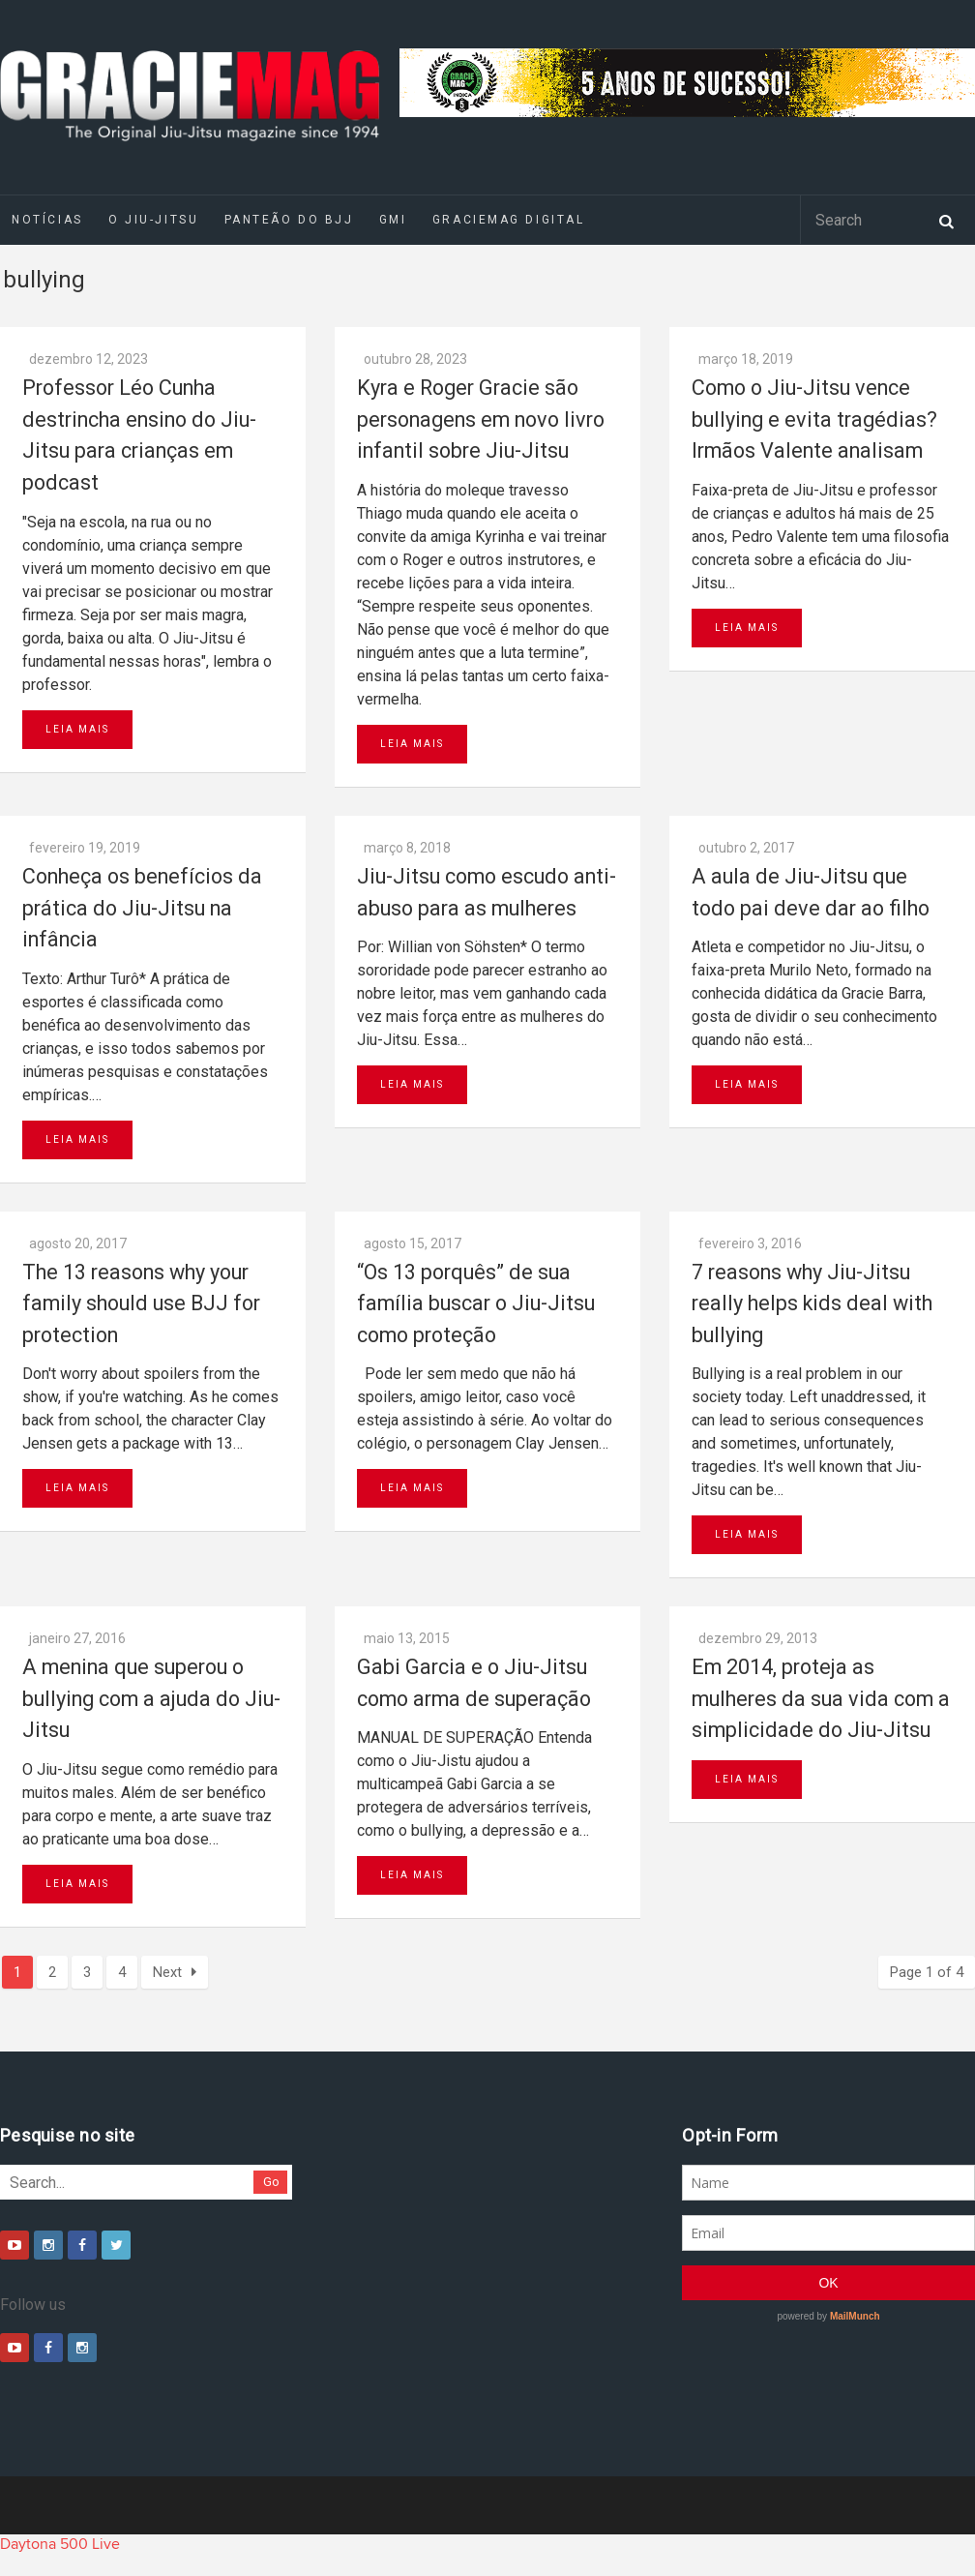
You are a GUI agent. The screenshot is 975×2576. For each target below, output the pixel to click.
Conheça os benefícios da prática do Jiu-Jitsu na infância (142, 907)
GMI (393, 219)
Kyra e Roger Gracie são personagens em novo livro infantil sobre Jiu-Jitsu (481, 419)
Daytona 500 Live (60, 2544)
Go (271, 2181)
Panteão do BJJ (289, 219)
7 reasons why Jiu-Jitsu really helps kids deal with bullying (812, 1303)
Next (174, 1972)
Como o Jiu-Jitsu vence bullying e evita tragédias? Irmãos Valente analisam (814, 419)
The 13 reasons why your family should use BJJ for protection (141, 1303)
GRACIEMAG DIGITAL (508, 219)
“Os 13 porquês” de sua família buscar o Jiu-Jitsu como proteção (476, 1303)
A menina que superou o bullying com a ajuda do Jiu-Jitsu (151, 1698)
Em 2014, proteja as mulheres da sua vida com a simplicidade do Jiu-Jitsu (821, 1698)
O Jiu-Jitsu (153, 219)
